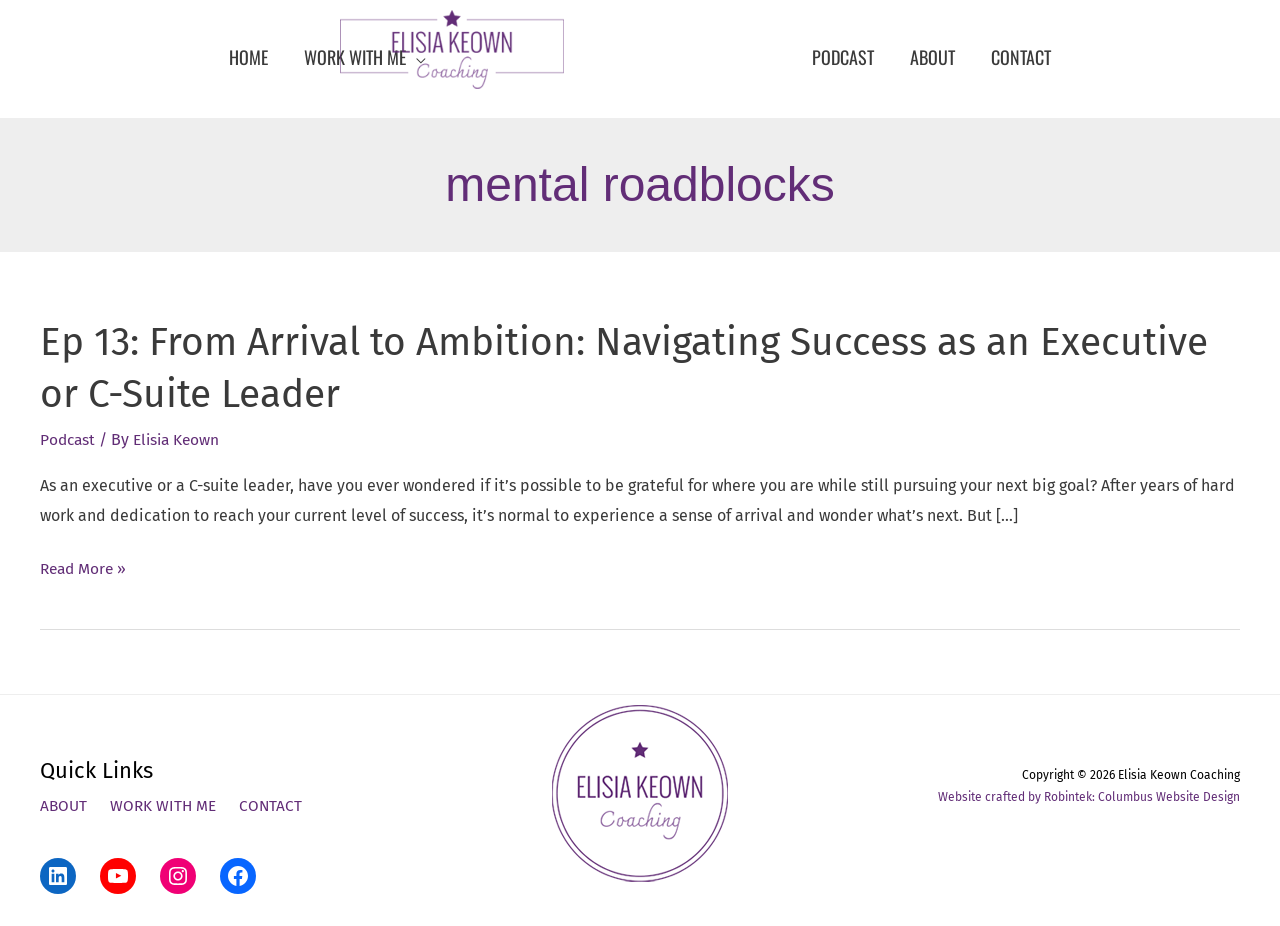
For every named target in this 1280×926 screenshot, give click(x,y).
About (64, 806)
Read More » (85, 569)
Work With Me (166, 806)
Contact (276, 806)
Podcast (69, 439)
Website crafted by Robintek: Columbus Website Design (1089, 797)
